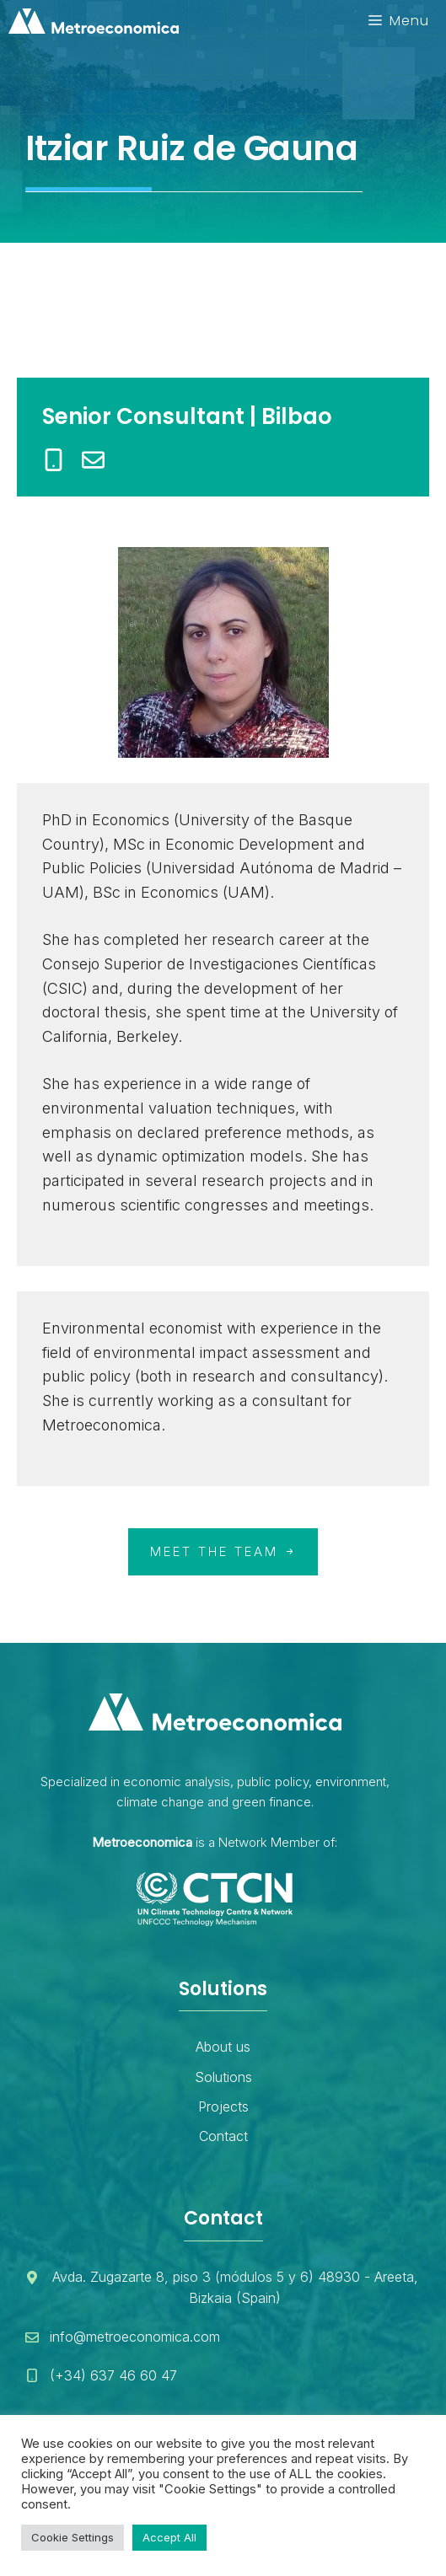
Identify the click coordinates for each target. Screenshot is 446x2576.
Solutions (223, 2077)
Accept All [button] (169, 2537)
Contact (223, 2136)
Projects (223, 2106)
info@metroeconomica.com (135, 2336)
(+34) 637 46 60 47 (113, 2375)
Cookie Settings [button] (72, 2537)
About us (223, 2046)
